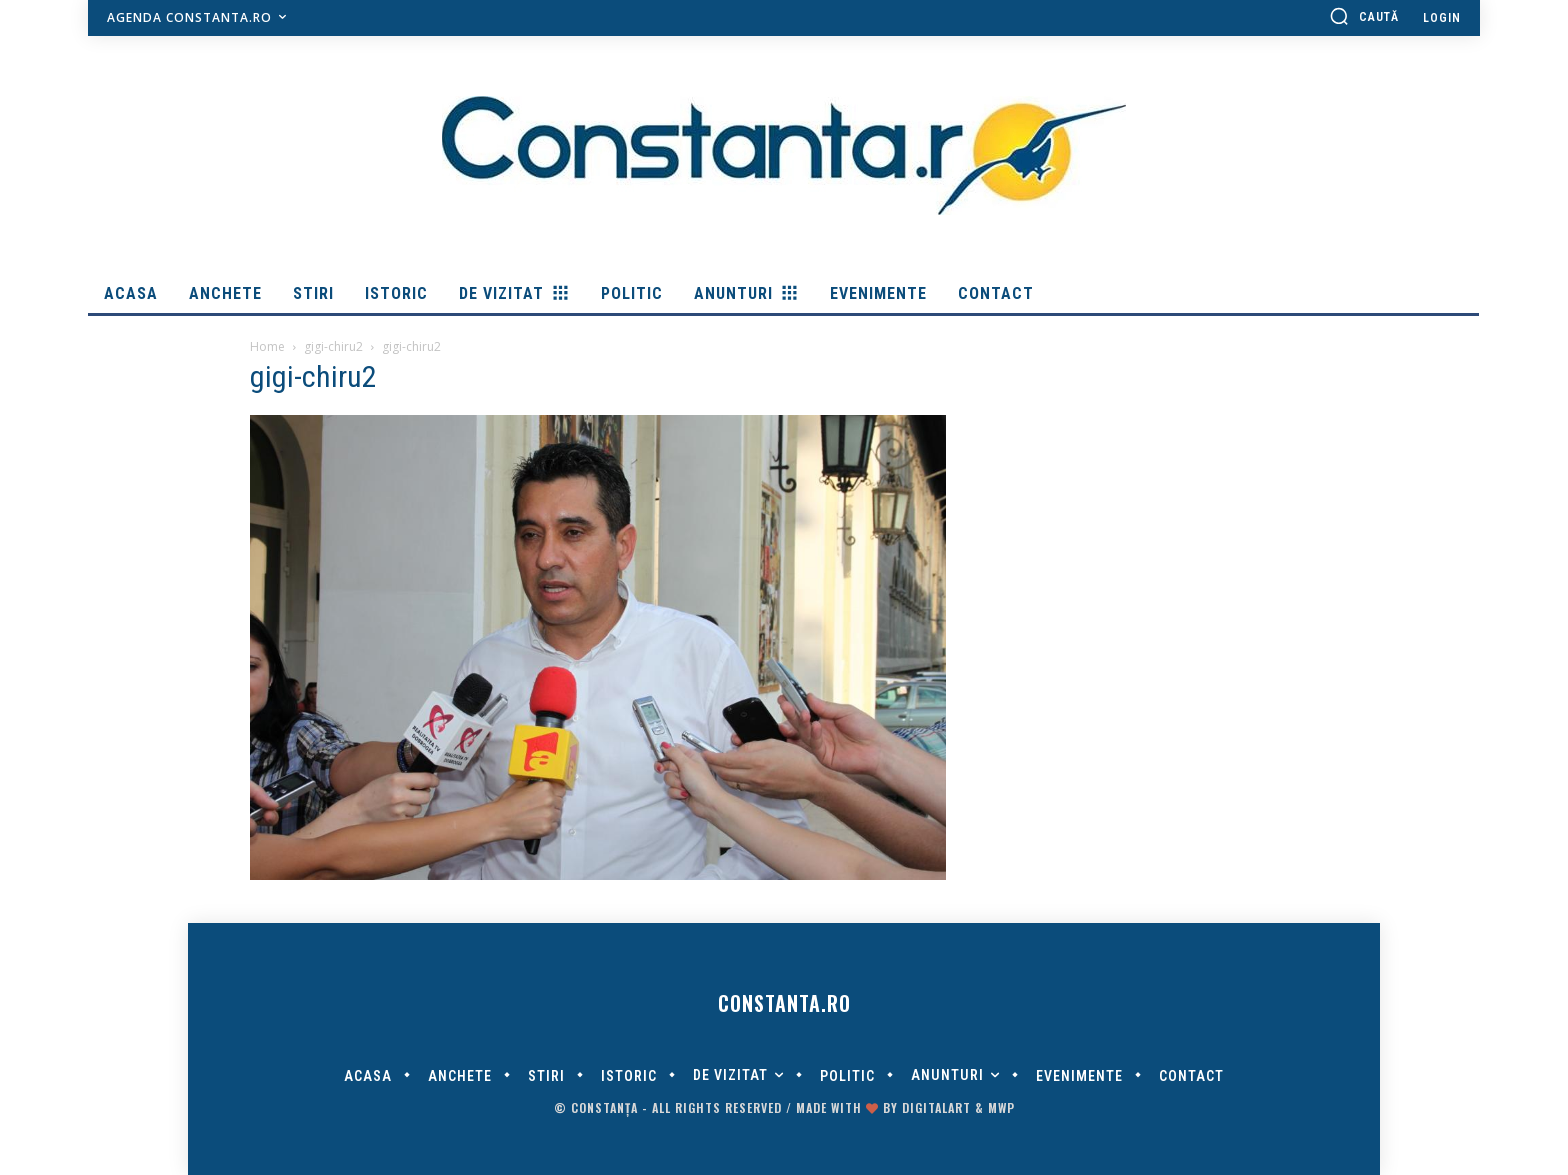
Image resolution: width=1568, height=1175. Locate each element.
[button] (1364, 16)
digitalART (936, 1107)
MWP (1001, 1107)
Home (267, 346)
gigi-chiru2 (333, 346)
